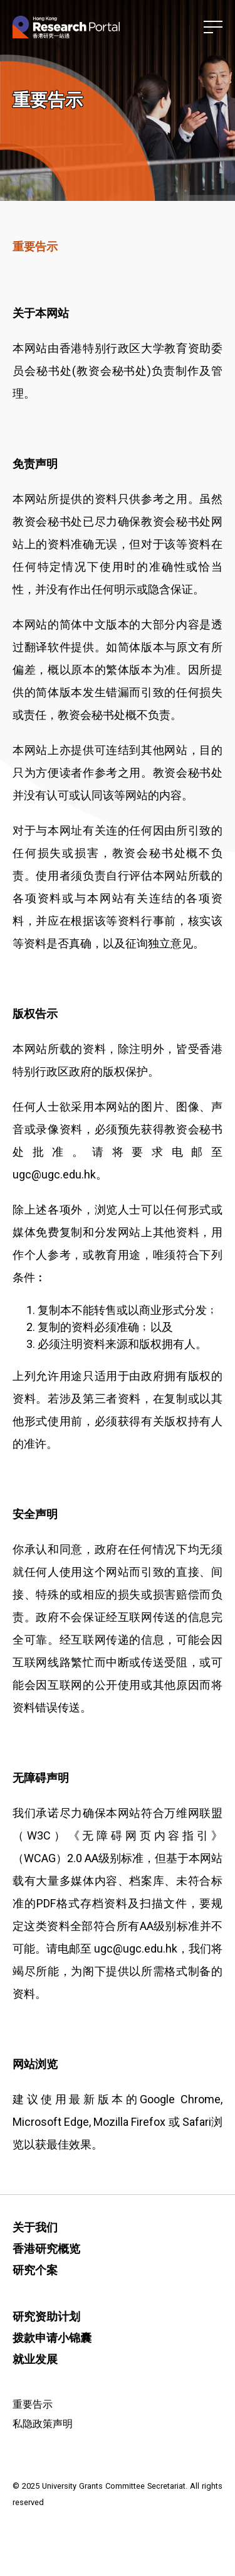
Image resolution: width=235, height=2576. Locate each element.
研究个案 (35, 2270)
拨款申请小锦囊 (52, 2337)
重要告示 (33, 2404)
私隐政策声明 (43, 2424)
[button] (213, 27)
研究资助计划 (46, 2316)
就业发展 (35, 2359)
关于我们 (35, 2227)
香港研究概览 (46, 2248)
